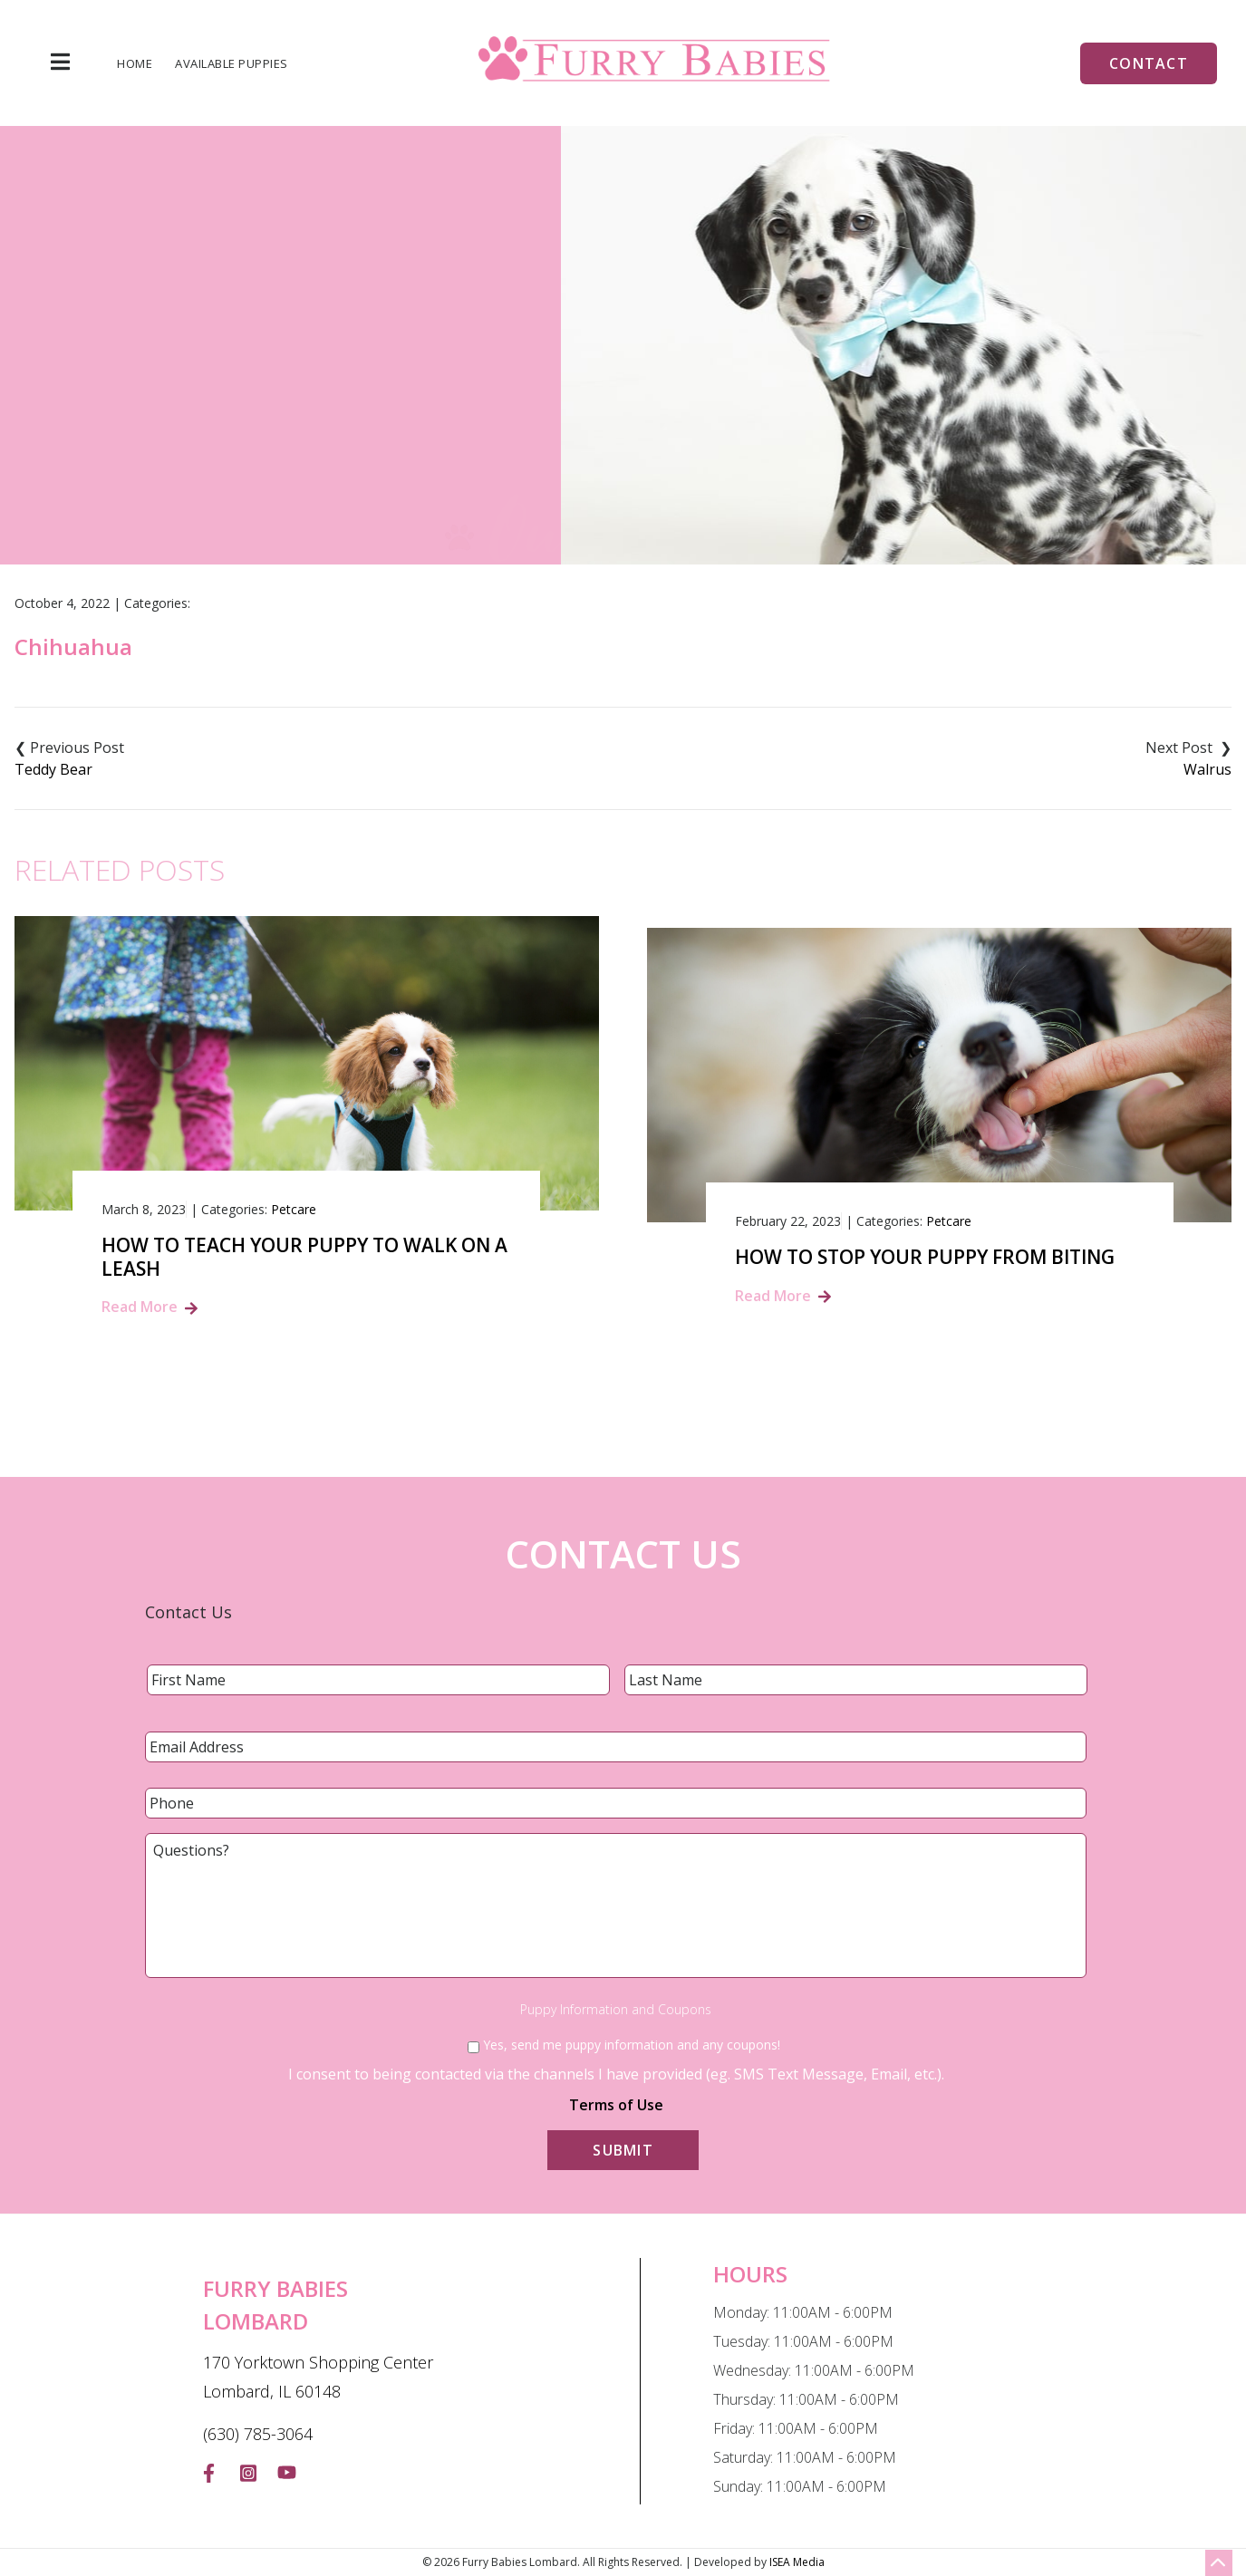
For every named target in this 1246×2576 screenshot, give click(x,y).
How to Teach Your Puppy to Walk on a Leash (304, 1256)
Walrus (1207, 769)
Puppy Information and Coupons (615, 2010)
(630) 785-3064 (258, 2434)
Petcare (293, 1209)
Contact (1148, 63)
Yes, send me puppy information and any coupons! (631, 2044)
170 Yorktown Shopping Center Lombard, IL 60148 (318, 2376)
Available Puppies (231, 64)
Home (134, 64)
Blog (597, 424)
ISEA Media (797, 2562)
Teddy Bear (53, 769)
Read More (139, 1307)
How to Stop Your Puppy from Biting (925, 1257)
